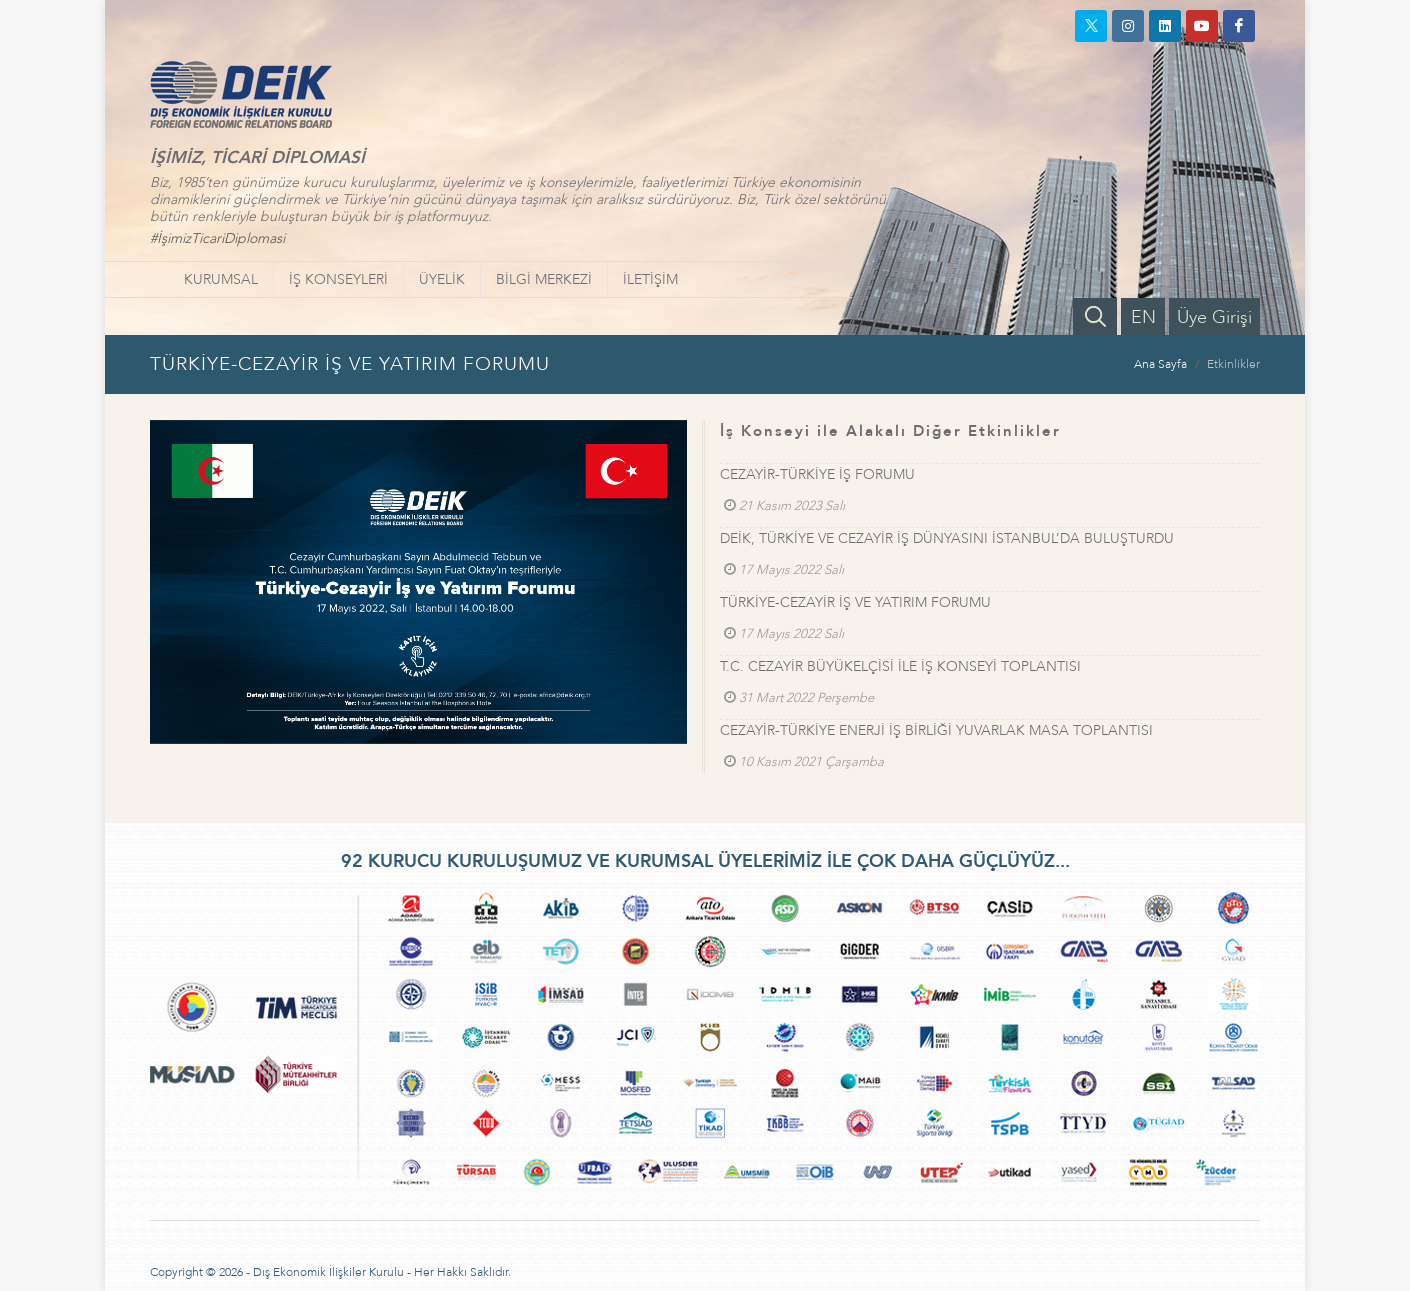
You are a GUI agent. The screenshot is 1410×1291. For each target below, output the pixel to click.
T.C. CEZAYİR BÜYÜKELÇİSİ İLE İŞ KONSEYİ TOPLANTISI (900, 666)
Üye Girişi (1214, 317)
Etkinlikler (1233, 364)
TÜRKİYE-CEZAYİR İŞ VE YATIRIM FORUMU (855, 602)
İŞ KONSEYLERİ (338, 279)
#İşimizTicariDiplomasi (217, 238)
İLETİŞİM (650, 279)
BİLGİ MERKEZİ (544, 279)
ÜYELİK (442, 279)
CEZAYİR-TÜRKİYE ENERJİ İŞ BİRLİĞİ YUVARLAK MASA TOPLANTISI (936, 730)
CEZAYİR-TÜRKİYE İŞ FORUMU (817, 474)
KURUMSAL (221, 279)
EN (1143, 317)
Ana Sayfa (1160, 364)
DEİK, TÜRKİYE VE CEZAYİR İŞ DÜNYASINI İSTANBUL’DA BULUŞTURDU (947, 538)
